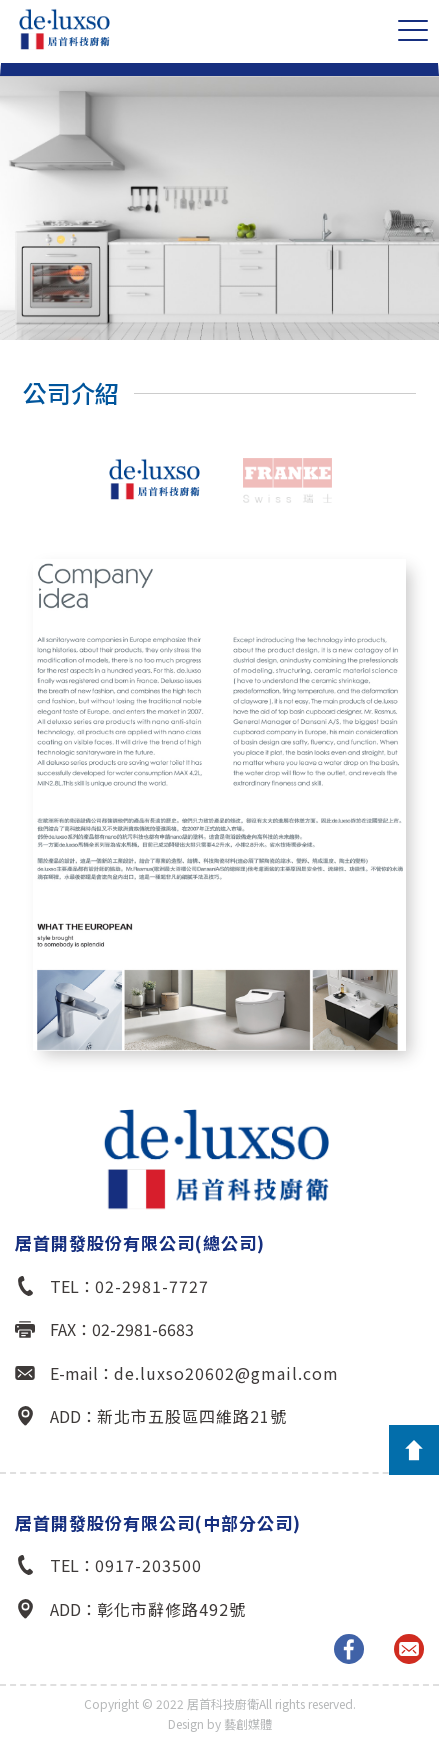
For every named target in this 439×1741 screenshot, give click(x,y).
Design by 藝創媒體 (220, 1723)
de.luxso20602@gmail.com (226, 1373)
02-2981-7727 (152, 1286)
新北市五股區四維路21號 (192, 1416)
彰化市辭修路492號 (171, 1609)
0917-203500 (148, 1565)
